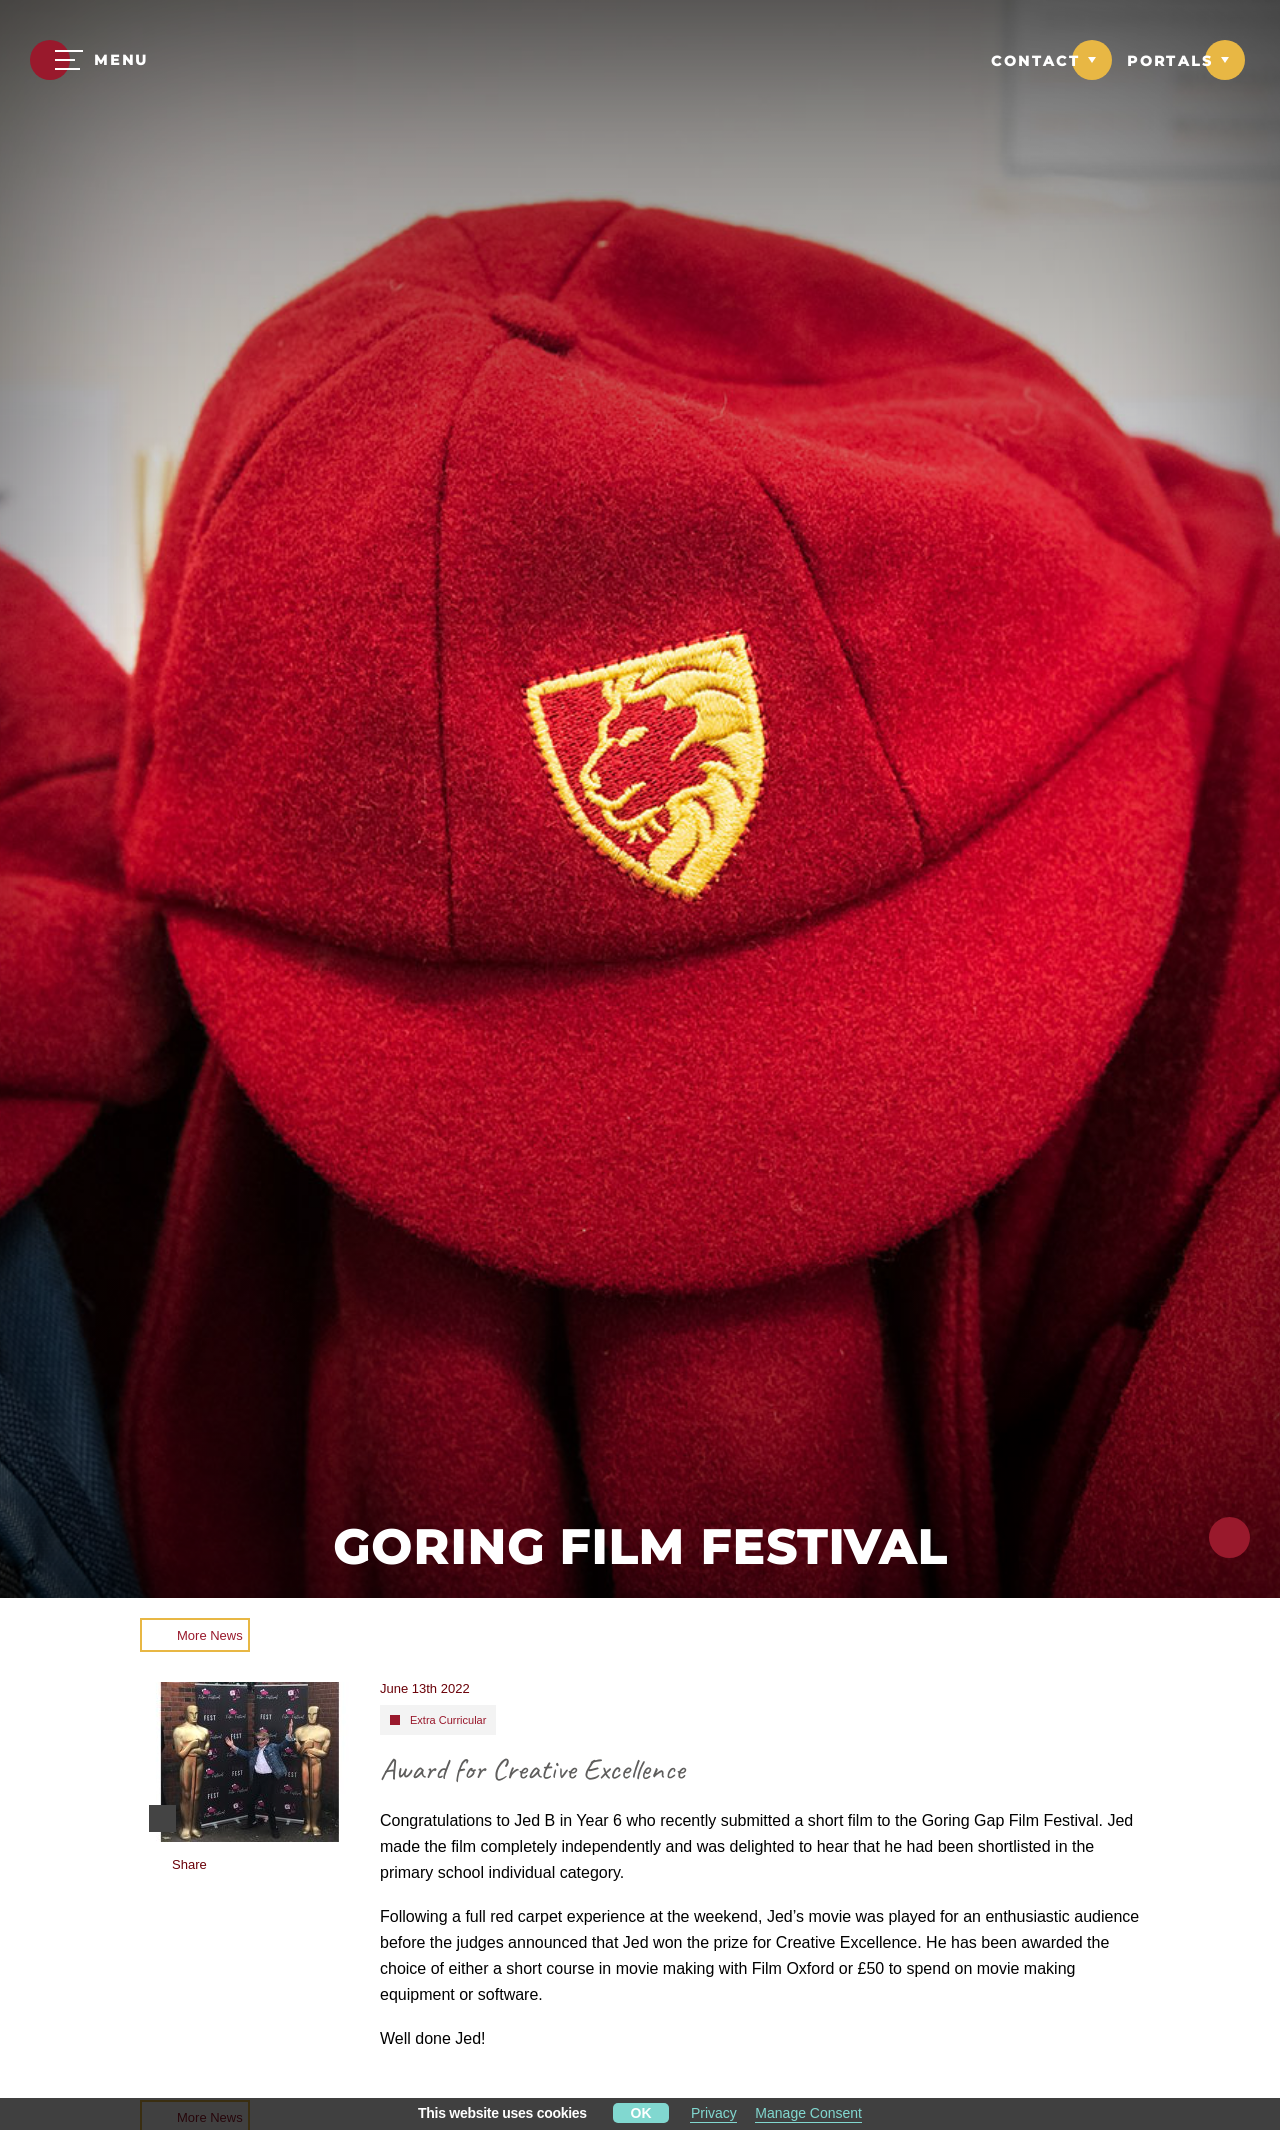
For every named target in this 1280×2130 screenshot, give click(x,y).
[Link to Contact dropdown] (1051, 60)
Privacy (714, 2113)
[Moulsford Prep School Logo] (639, 62)
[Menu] (89, 60)
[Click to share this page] (1229, 1537)
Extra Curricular (448, 1720)
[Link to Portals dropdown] (1186, 60)
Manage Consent (808, 2113)
